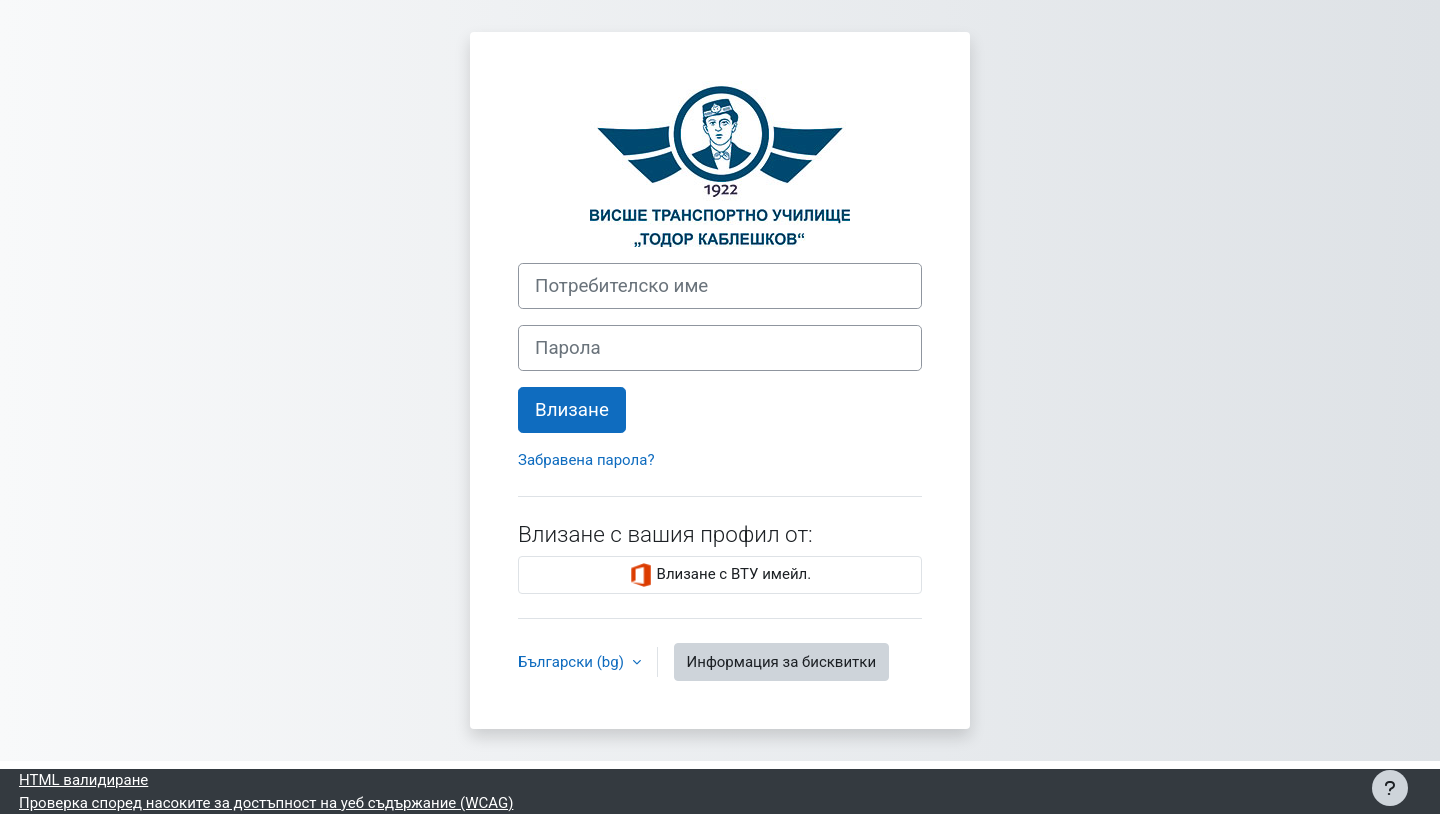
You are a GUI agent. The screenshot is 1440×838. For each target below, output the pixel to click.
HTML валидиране (83, 780)
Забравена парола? (586, 460)
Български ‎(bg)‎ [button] (573, 662)
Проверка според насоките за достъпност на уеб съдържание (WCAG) (266, 803)
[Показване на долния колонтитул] (1390, 788)
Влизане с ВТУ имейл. (720, 575)
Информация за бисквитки (782, 662)
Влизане (572, 410)
